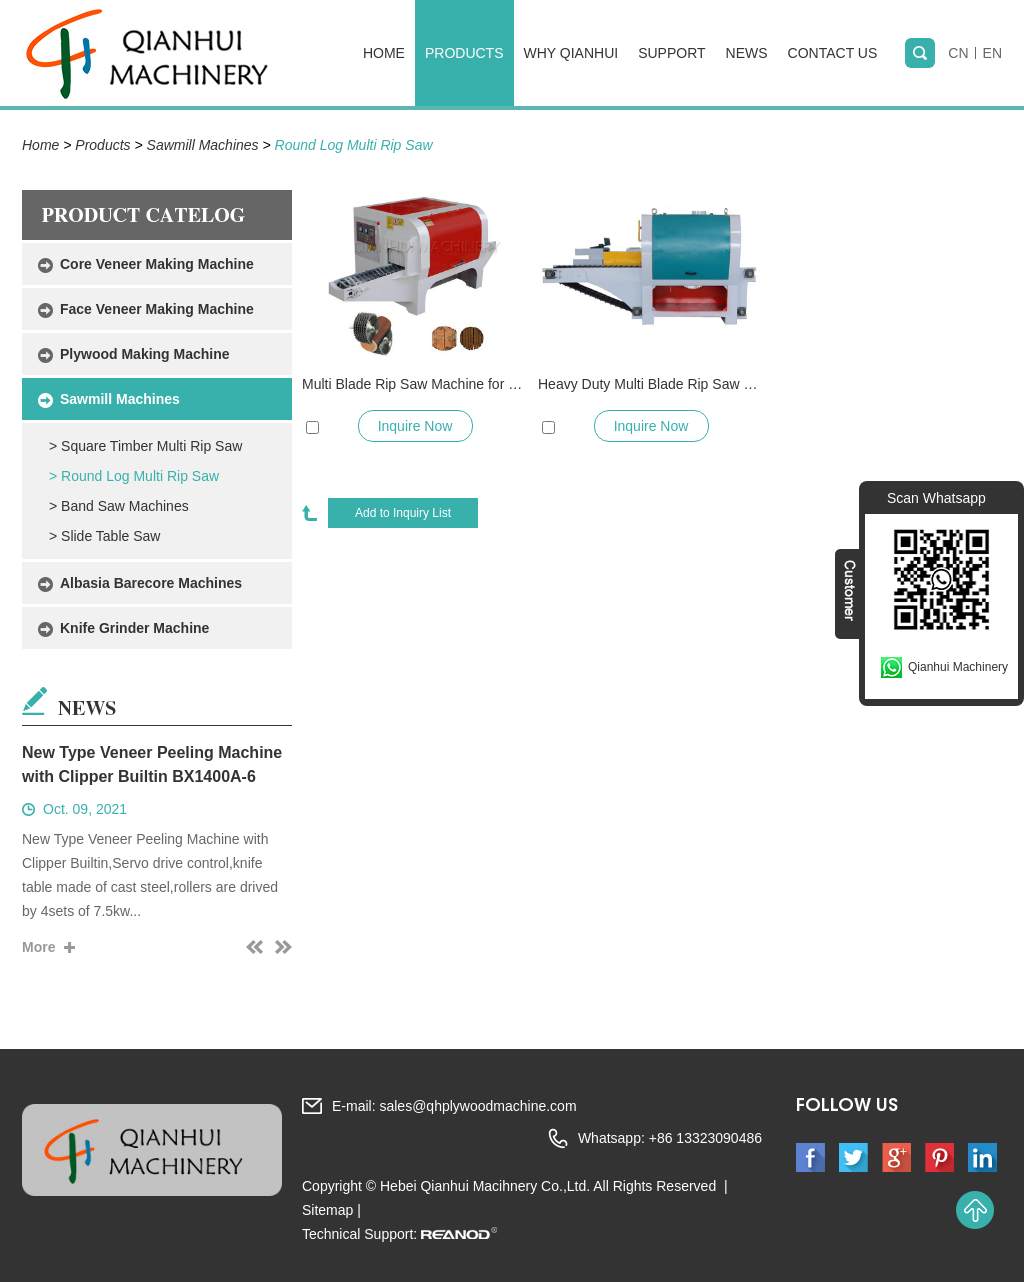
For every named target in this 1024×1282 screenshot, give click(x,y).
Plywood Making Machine (145, 354)
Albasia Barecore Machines (151, 583)
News (747, 53)
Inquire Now (415, 426)
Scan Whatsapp (936, 498)
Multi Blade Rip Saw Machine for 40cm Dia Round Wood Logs (415, 384)
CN (958, 53)
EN (992, 53)
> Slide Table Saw (104, 536)
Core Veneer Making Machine (157, 264)
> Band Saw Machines (119, 506)
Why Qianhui (571, 53)
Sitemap (327, 1210)
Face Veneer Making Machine (157, 309)
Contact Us (833, 53)
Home (384, 53)
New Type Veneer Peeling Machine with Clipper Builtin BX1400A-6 (152, 764)
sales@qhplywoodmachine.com (477, 1106)
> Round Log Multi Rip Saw (134, 476)
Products (464, 53)
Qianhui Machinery (958, 667)
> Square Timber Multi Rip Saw (145, 446)
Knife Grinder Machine (134, 628)
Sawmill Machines (203, 145)
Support (671, 53)
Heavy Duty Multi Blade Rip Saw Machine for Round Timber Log (651, 384)
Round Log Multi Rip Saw (354, 145)
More (38, 947)
